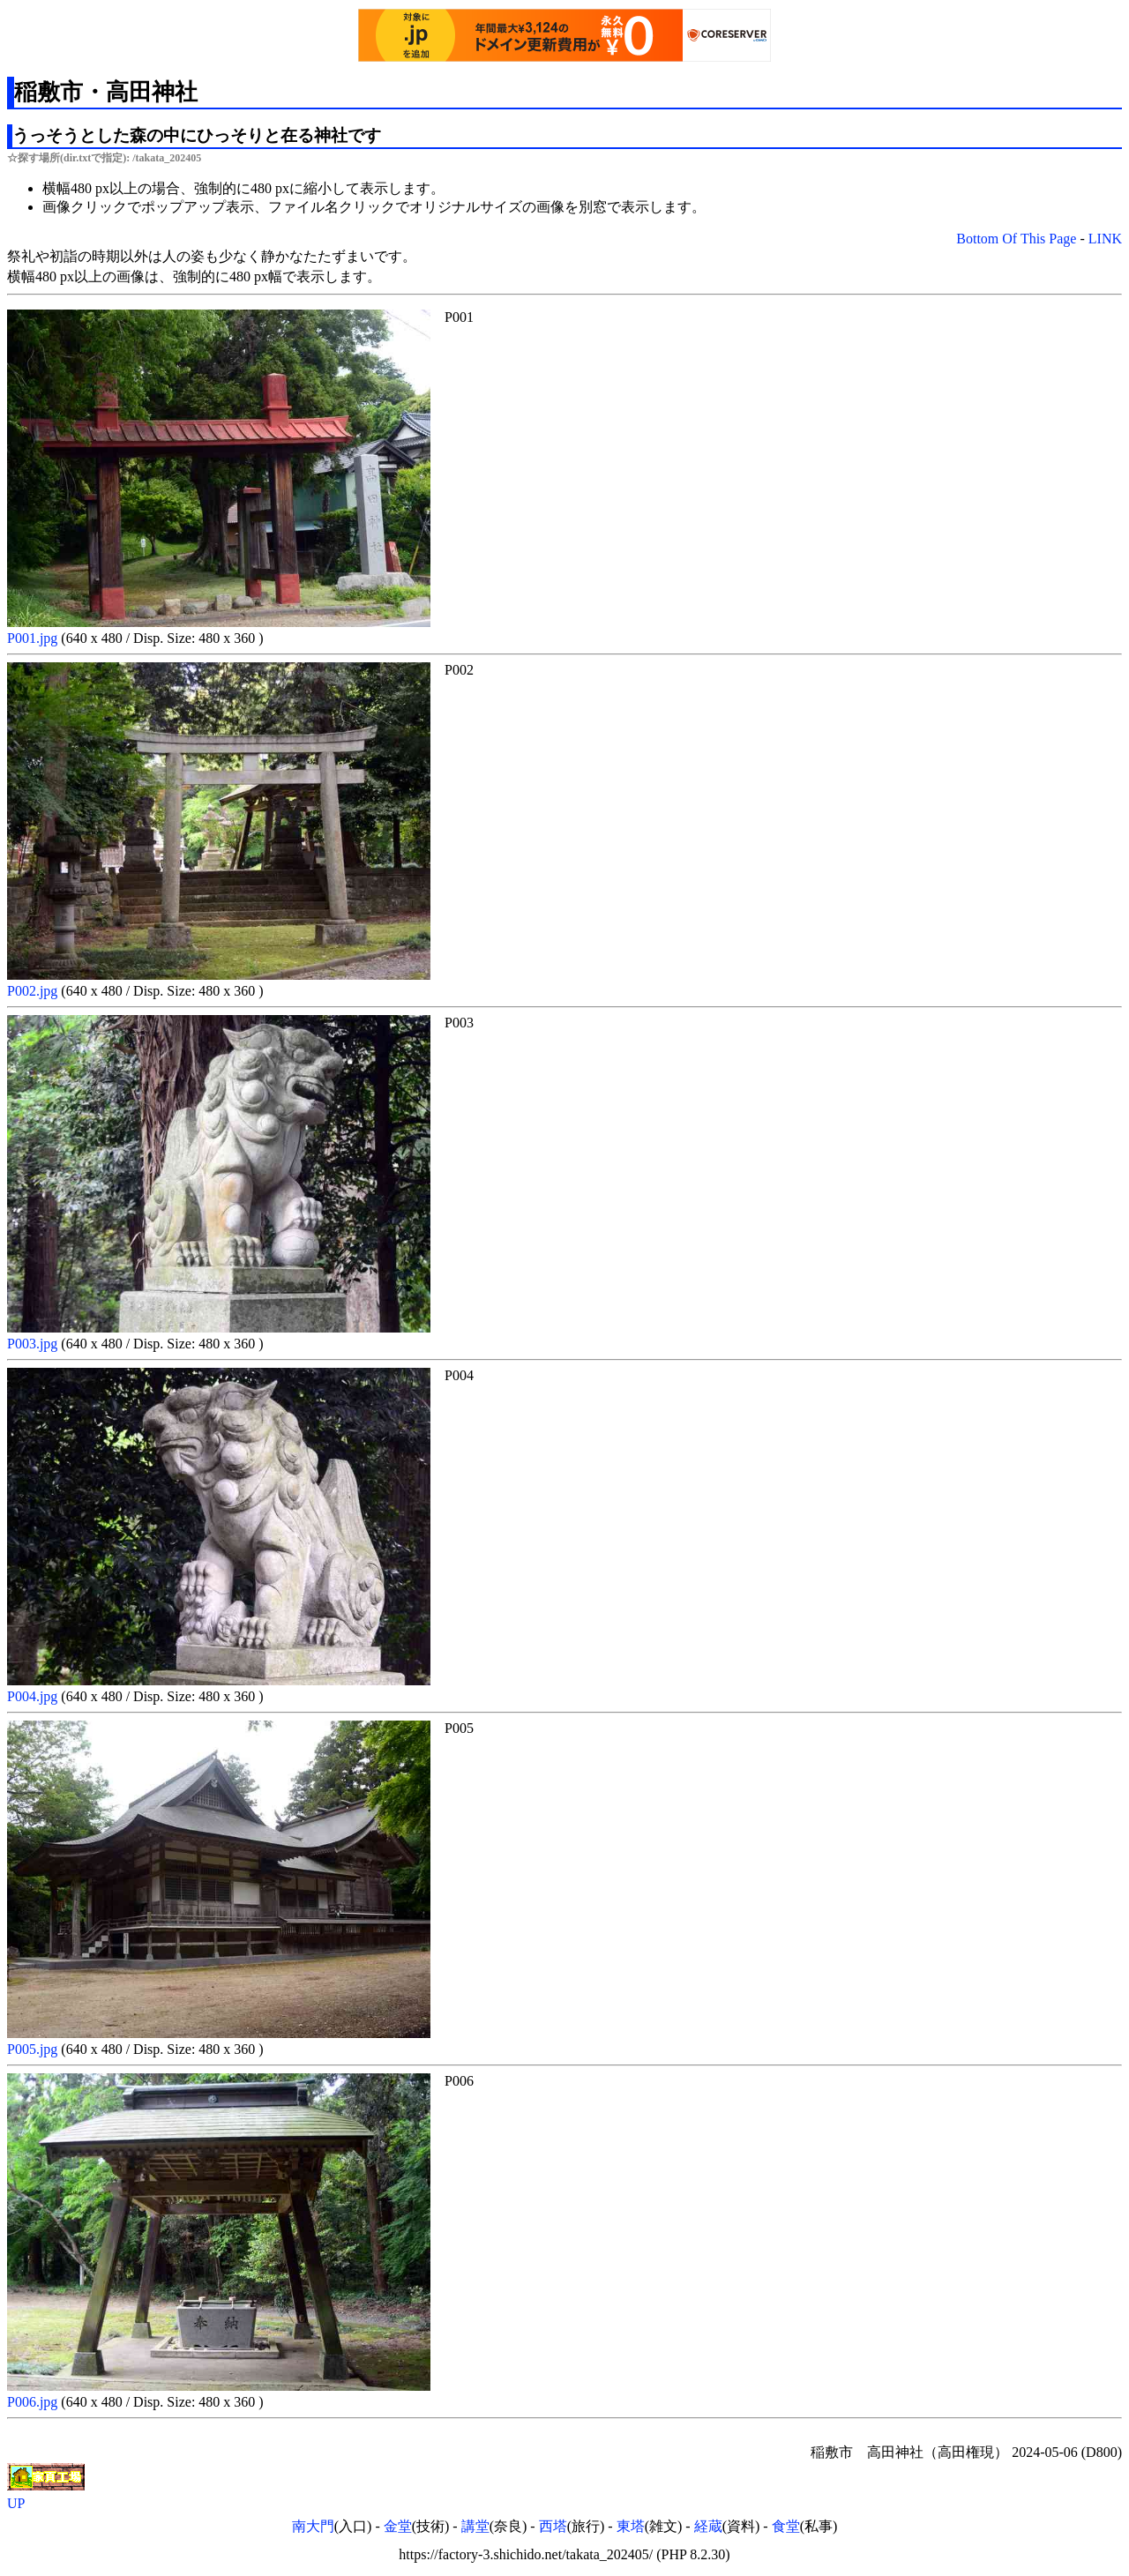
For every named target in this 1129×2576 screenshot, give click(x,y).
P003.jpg (34, 1343)
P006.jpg (34, 2401)
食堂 (786, 2526)
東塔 (631, 2526)
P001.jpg (34, 638)
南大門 (313, 2526)
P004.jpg (34, 1696)
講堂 (475, 2526)
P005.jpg (34, 2049)
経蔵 (708, 2526)
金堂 (398, 2526)
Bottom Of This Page (1016, 238)
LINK (1105, 238)
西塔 (553, 2526)
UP (16, 2503)
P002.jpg (34, 990)
